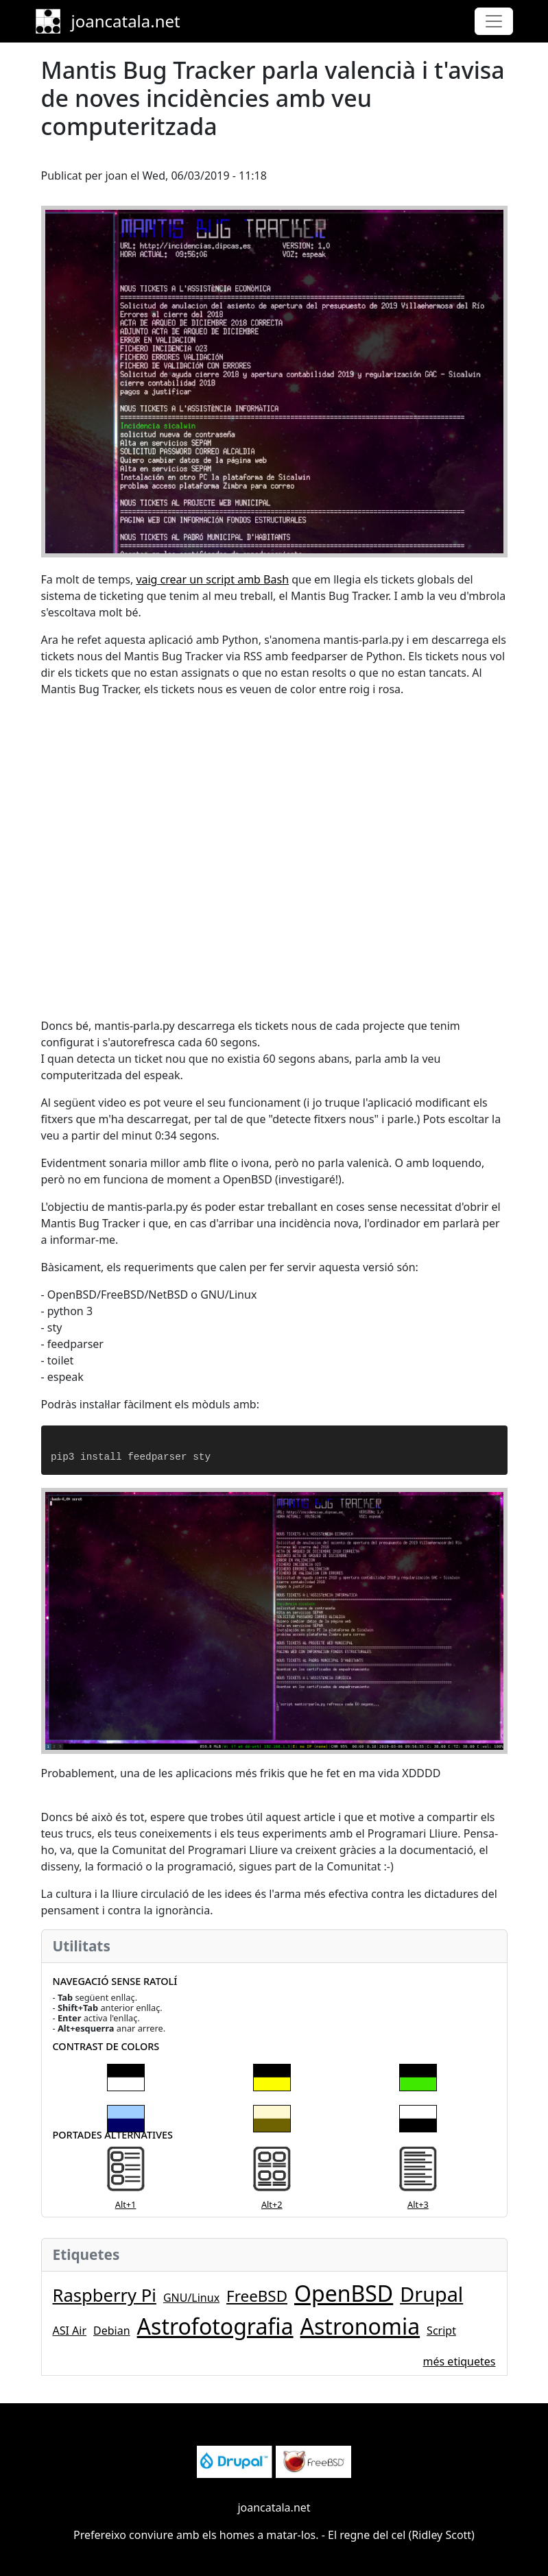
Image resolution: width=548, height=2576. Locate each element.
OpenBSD (343, 2293)
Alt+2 (272, 2204)
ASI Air (70, 2330)
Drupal (431, 2293)
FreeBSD (256, 2296)
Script (441, 2330)
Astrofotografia (215, 2326)
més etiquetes (459, 2361)
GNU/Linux (191, 2297)
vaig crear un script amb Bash (212, 579)
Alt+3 (418, 2204)
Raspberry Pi (104, 2295)
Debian (111, 2330)
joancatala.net (125, 21)
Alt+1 (125, 2204)
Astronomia (360, 2326)
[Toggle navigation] (494, 21)
